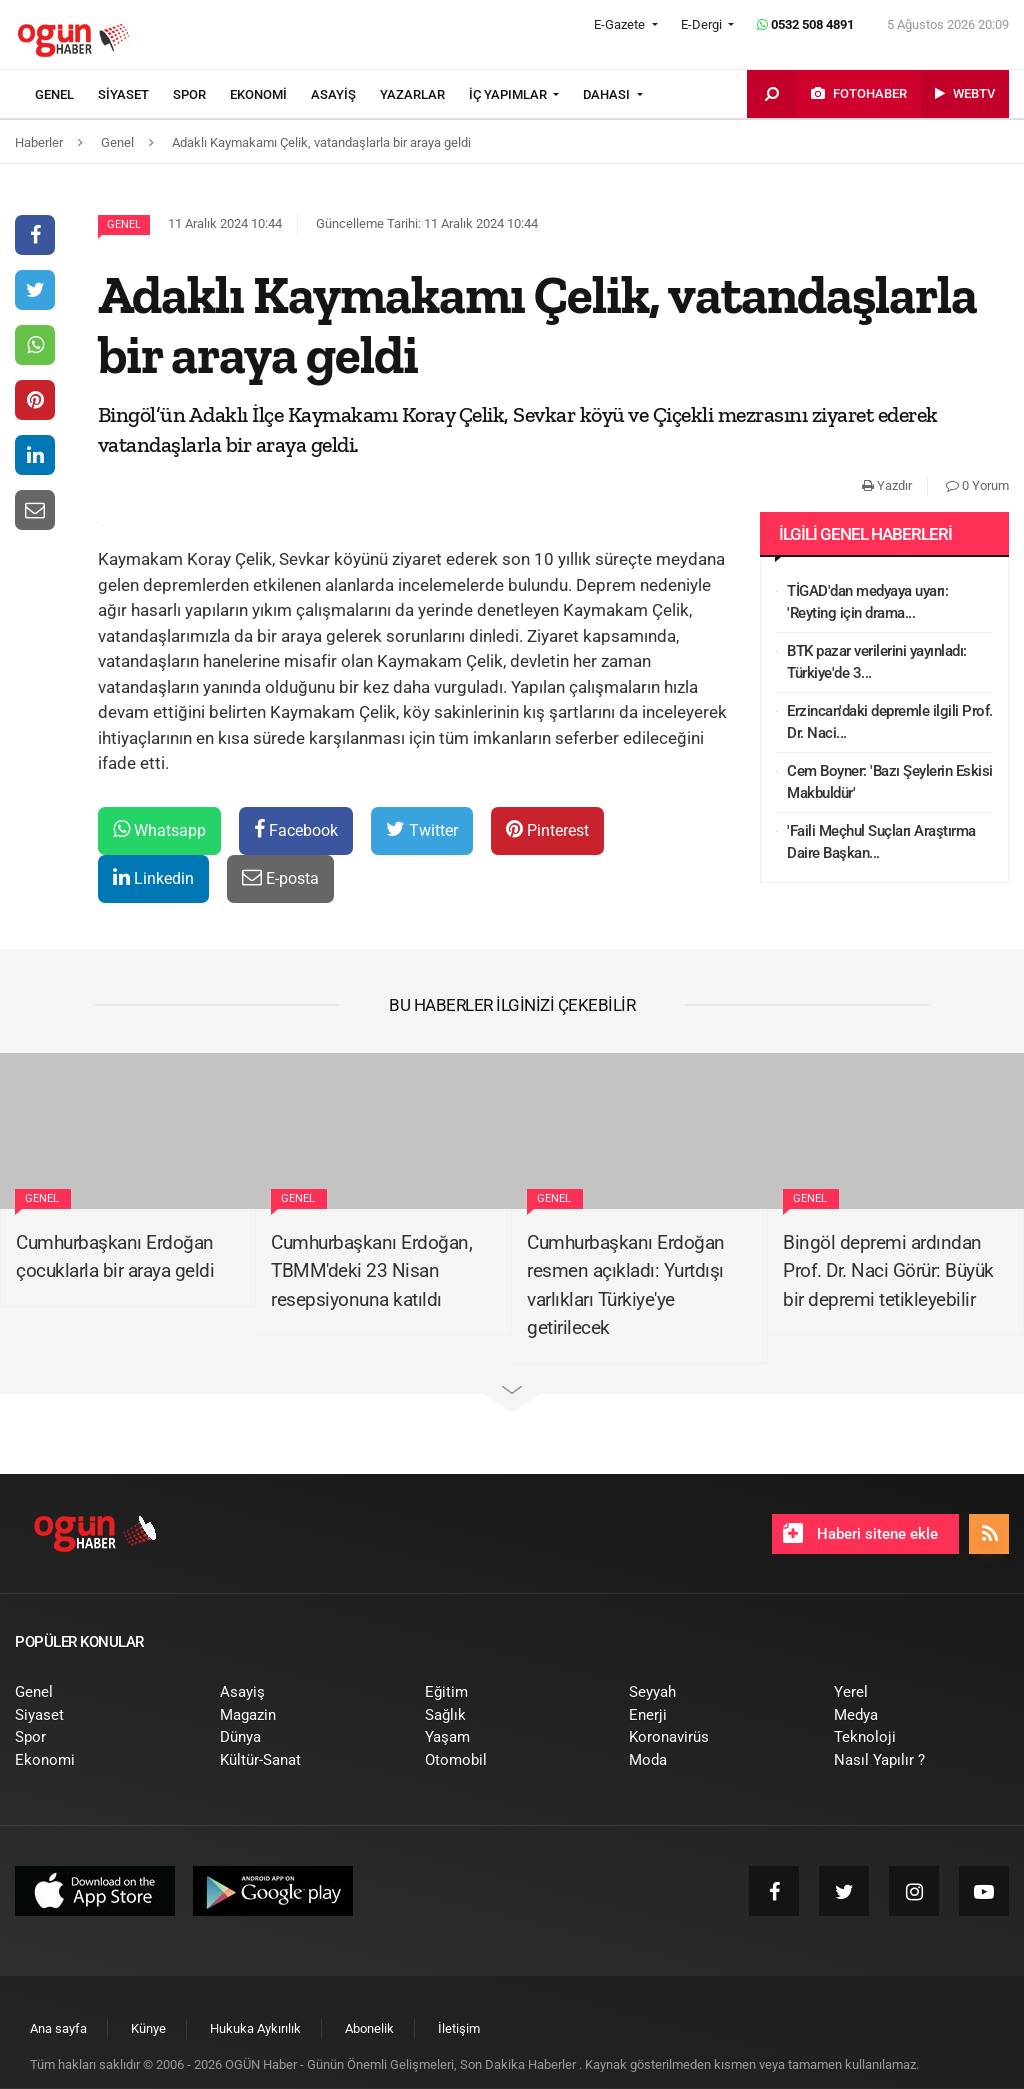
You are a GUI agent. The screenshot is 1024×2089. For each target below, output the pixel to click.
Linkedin (153, 877)
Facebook (296, 829)
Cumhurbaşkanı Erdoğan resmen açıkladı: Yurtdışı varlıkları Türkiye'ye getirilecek (626, 1285)
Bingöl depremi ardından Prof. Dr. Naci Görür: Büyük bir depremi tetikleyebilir (888, 1271)
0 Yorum (977, 485)
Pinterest (547, 829)
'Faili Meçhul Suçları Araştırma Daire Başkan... (881, 842)
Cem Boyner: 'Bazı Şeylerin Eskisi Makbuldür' (890, 782)
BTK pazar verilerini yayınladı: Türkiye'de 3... (877, 662)
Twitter (422, 829)
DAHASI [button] (608, 94)
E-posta (280, 877)
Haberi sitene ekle (860, 1533)
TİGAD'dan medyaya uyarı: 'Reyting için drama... (867, 602)
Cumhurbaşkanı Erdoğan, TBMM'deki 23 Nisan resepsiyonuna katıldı (371, 1271)
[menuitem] (66, 95)
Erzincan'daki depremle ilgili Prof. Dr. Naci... (890, 722)
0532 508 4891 (805, 24)
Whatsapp (159, 829)
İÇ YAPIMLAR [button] (509, 94)
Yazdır (887, 485)
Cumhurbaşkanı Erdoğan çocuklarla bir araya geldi (115, 1257)
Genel (124, 224)
